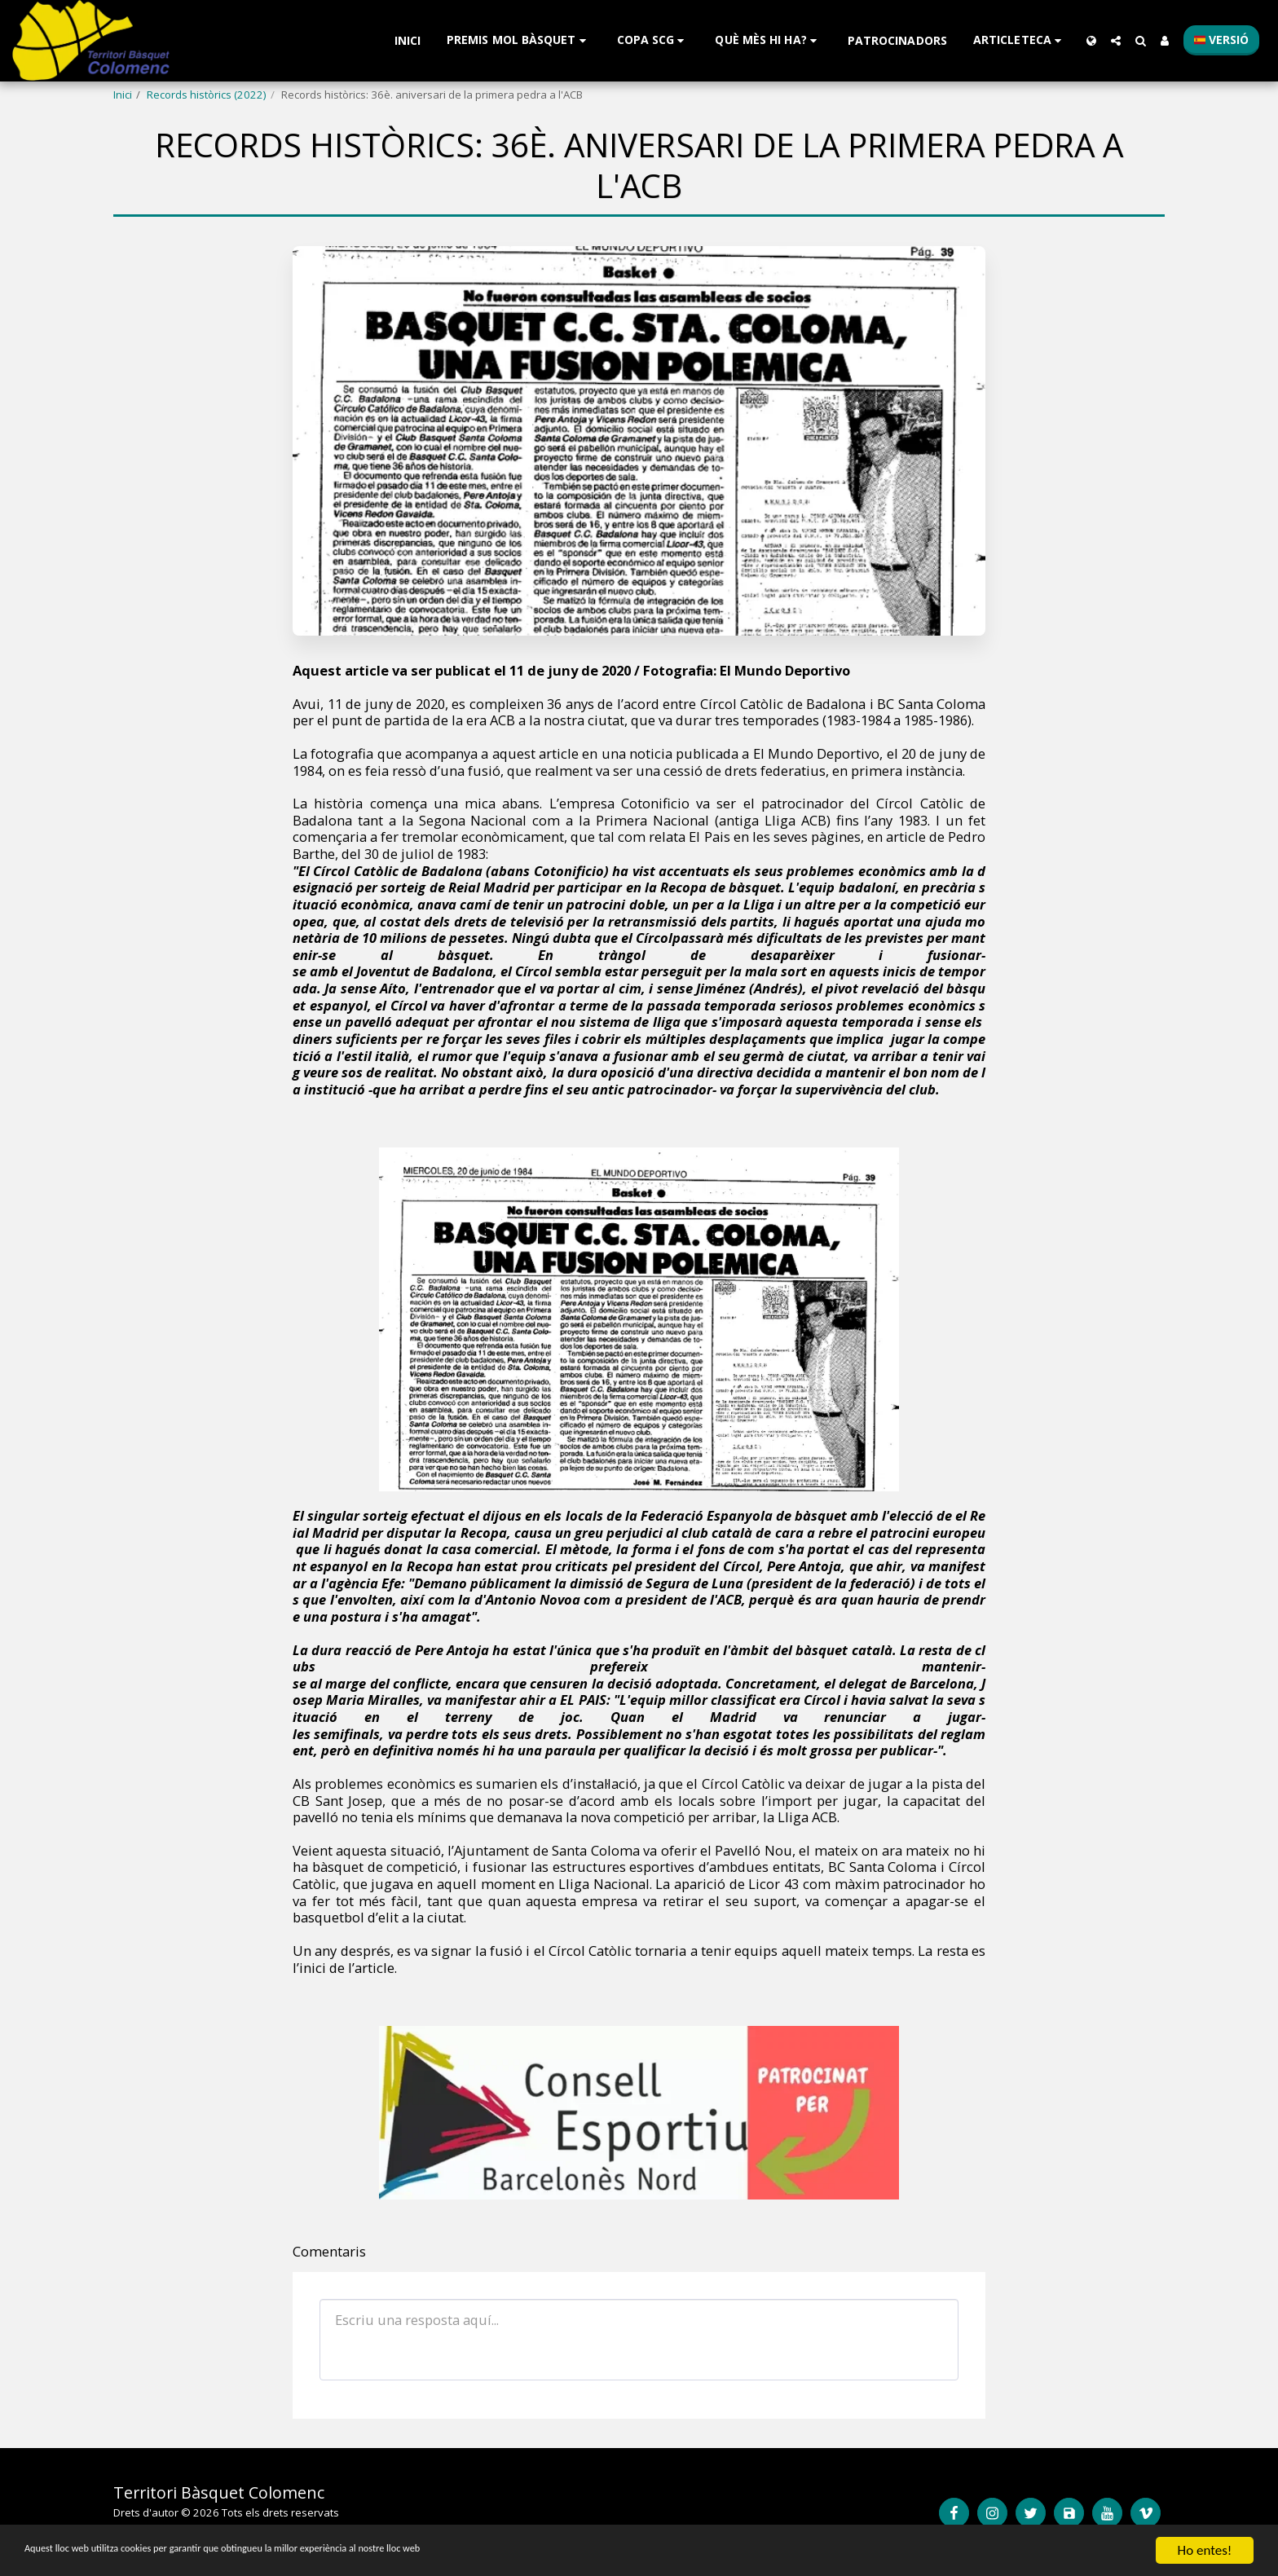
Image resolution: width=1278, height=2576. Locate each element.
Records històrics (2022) (207, 94)
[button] (518, 40)
